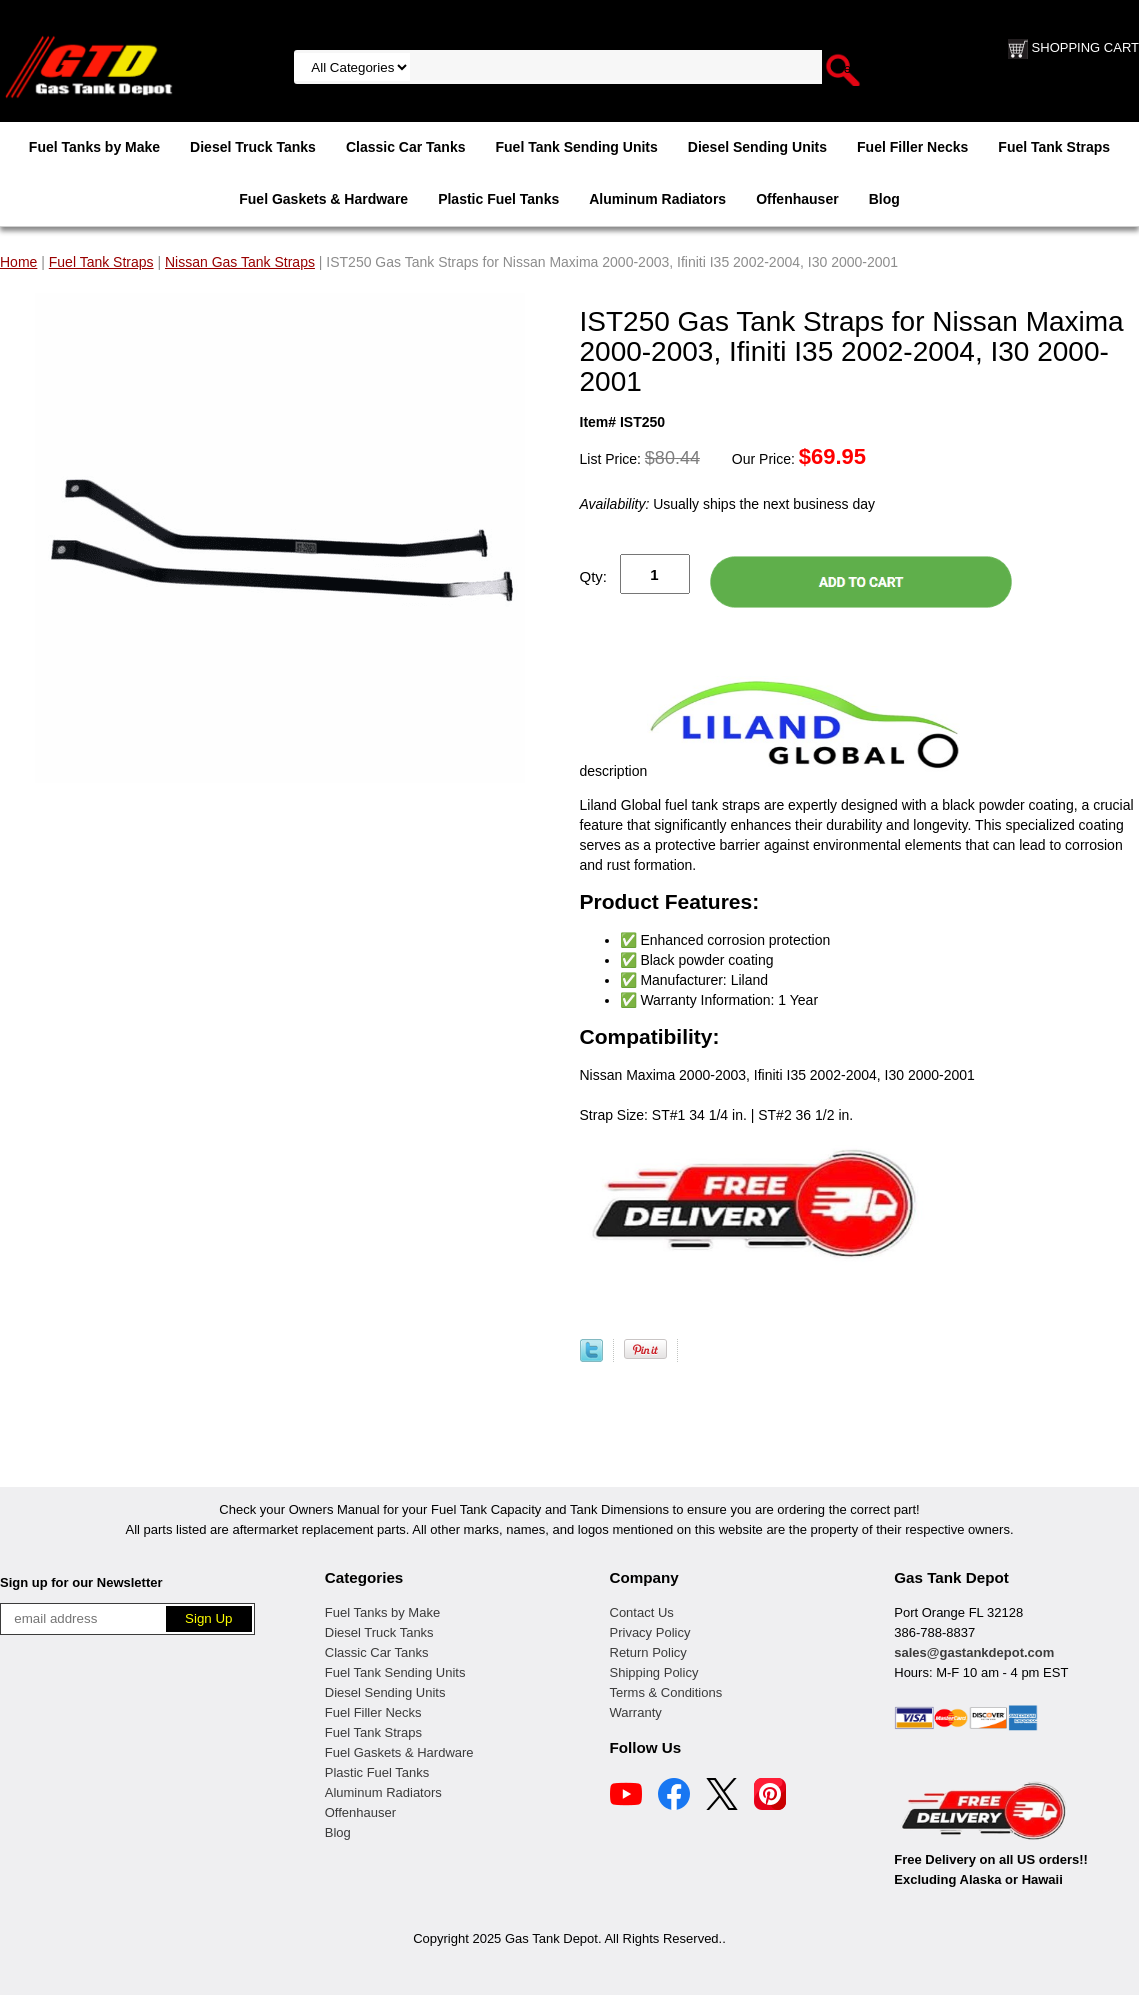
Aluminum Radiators (657, 199)
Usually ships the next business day (727, 504)
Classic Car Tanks (406, 147)
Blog (884, 199)
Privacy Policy (650, 1632)
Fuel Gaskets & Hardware (323, 199)
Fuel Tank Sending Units (577, 147)
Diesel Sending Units (757, 147)
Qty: (594, 576)
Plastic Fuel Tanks (498, 199)
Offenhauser (797, 199)
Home (18, 262)
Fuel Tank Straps (1054, 147)
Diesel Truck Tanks (253, 147)
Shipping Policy (654, 1672)
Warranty (636, 1712)
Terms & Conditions (666, 1692)
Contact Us (642, 1612)
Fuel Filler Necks (912, 147)
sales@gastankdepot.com (974, 1652)
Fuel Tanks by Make (94, 147)
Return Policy (648, 1652)
